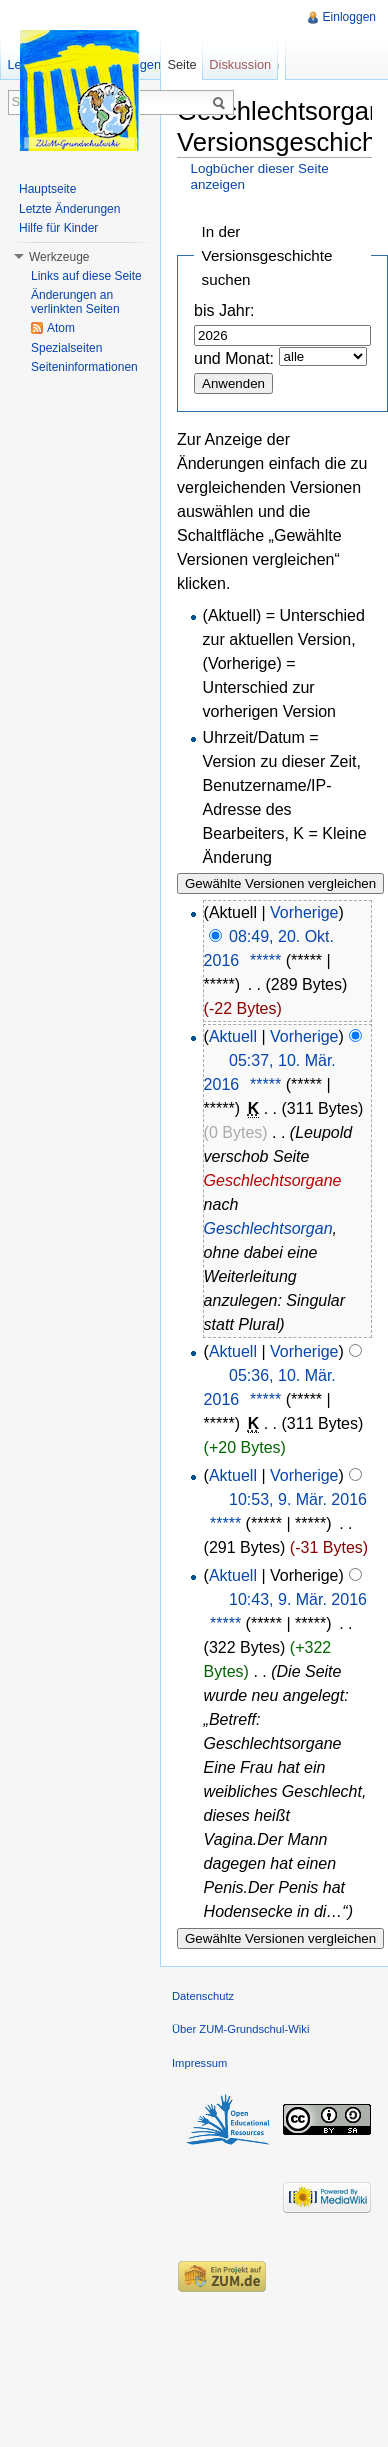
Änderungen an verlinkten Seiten (75, 302)
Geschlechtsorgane (273, 1180)
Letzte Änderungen (69, 209)
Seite (181, 64)
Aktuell (233, 1036)
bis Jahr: (224, 310)
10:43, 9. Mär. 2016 (298, 1599)
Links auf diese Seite (86, 276)
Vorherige (304, 912)
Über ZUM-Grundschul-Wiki (240, 2029)
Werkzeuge (59, 257)
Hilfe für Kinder (58, 228)
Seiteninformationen (84, 367)
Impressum (199, 2063)
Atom (61, 328)
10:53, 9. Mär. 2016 (298, 1499)
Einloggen (349, 17)
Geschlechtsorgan (268, 1228)
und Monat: (234, 358)
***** (265, 960)
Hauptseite (47, 189)
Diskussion (240, 64)
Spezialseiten (66, 348)
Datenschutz (203, 1996)
